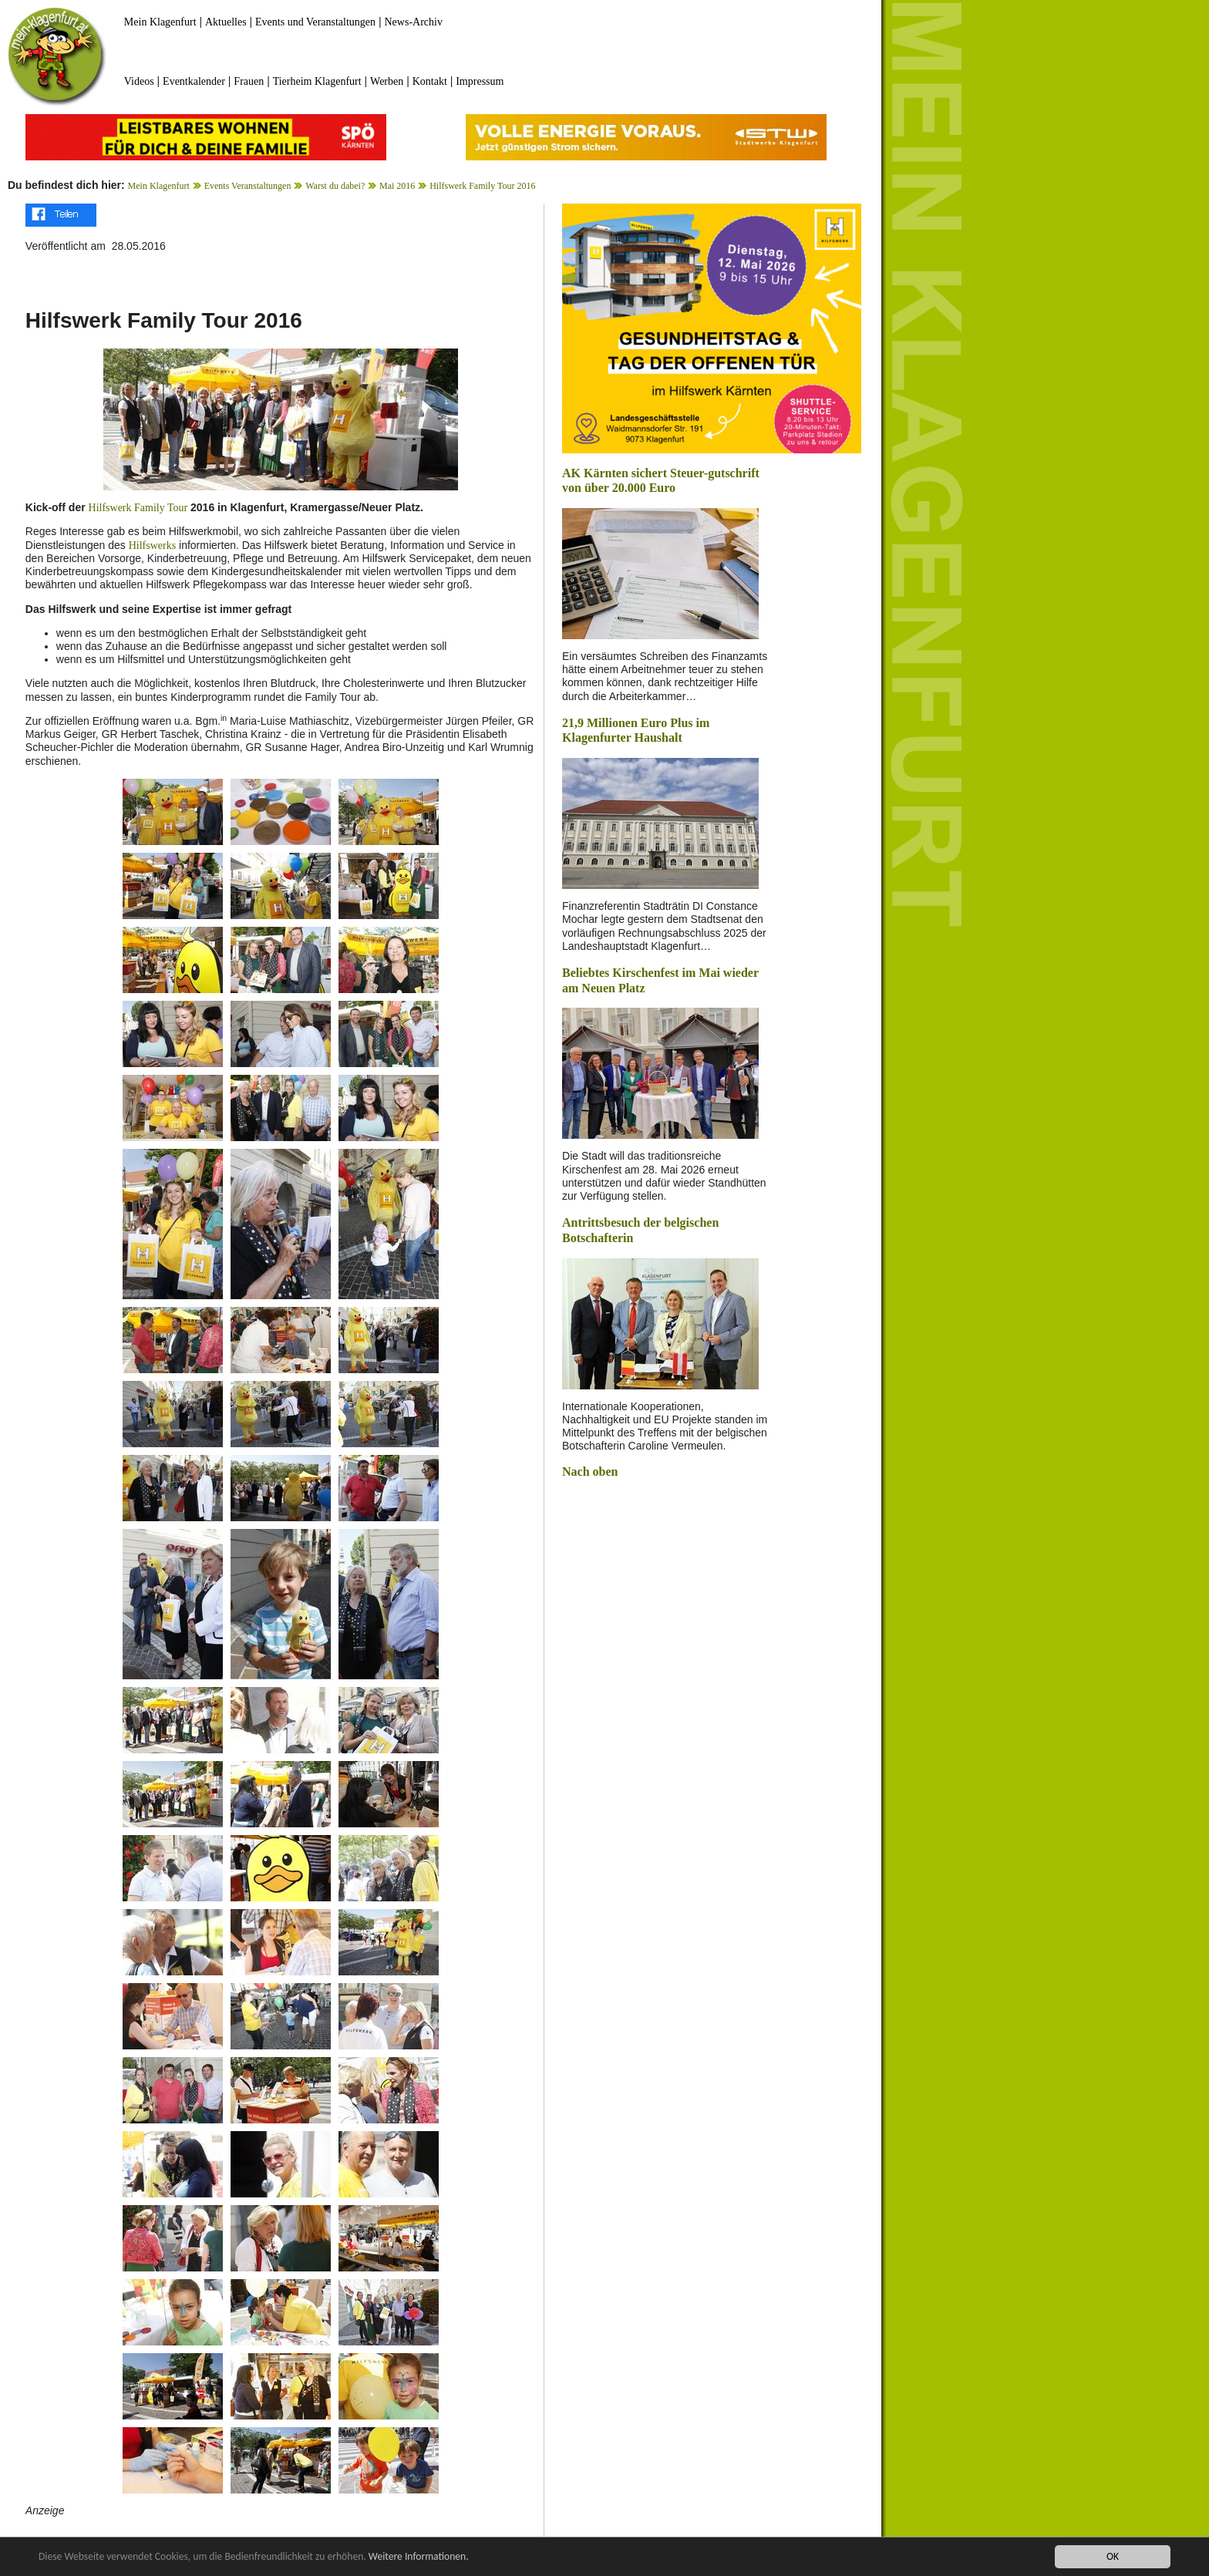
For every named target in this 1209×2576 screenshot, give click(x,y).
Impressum (479, 81)
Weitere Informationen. (419, 2557)
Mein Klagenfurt (160, 22)
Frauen (249, 81)
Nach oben (590, 1471)
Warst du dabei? (335, 185)
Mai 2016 (397, 185)
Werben (386, 81)
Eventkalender (194, 81)
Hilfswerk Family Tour (138, 508)
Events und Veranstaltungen (315, 22)
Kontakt (430, 81)
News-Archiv (414, 22)
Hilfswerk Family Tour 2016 (482, 185)
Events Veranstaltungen (247, 185)
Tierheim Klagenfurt (317, 81)
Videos (139, 81)
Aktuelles (226, 22)
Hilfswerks (152, 545)
